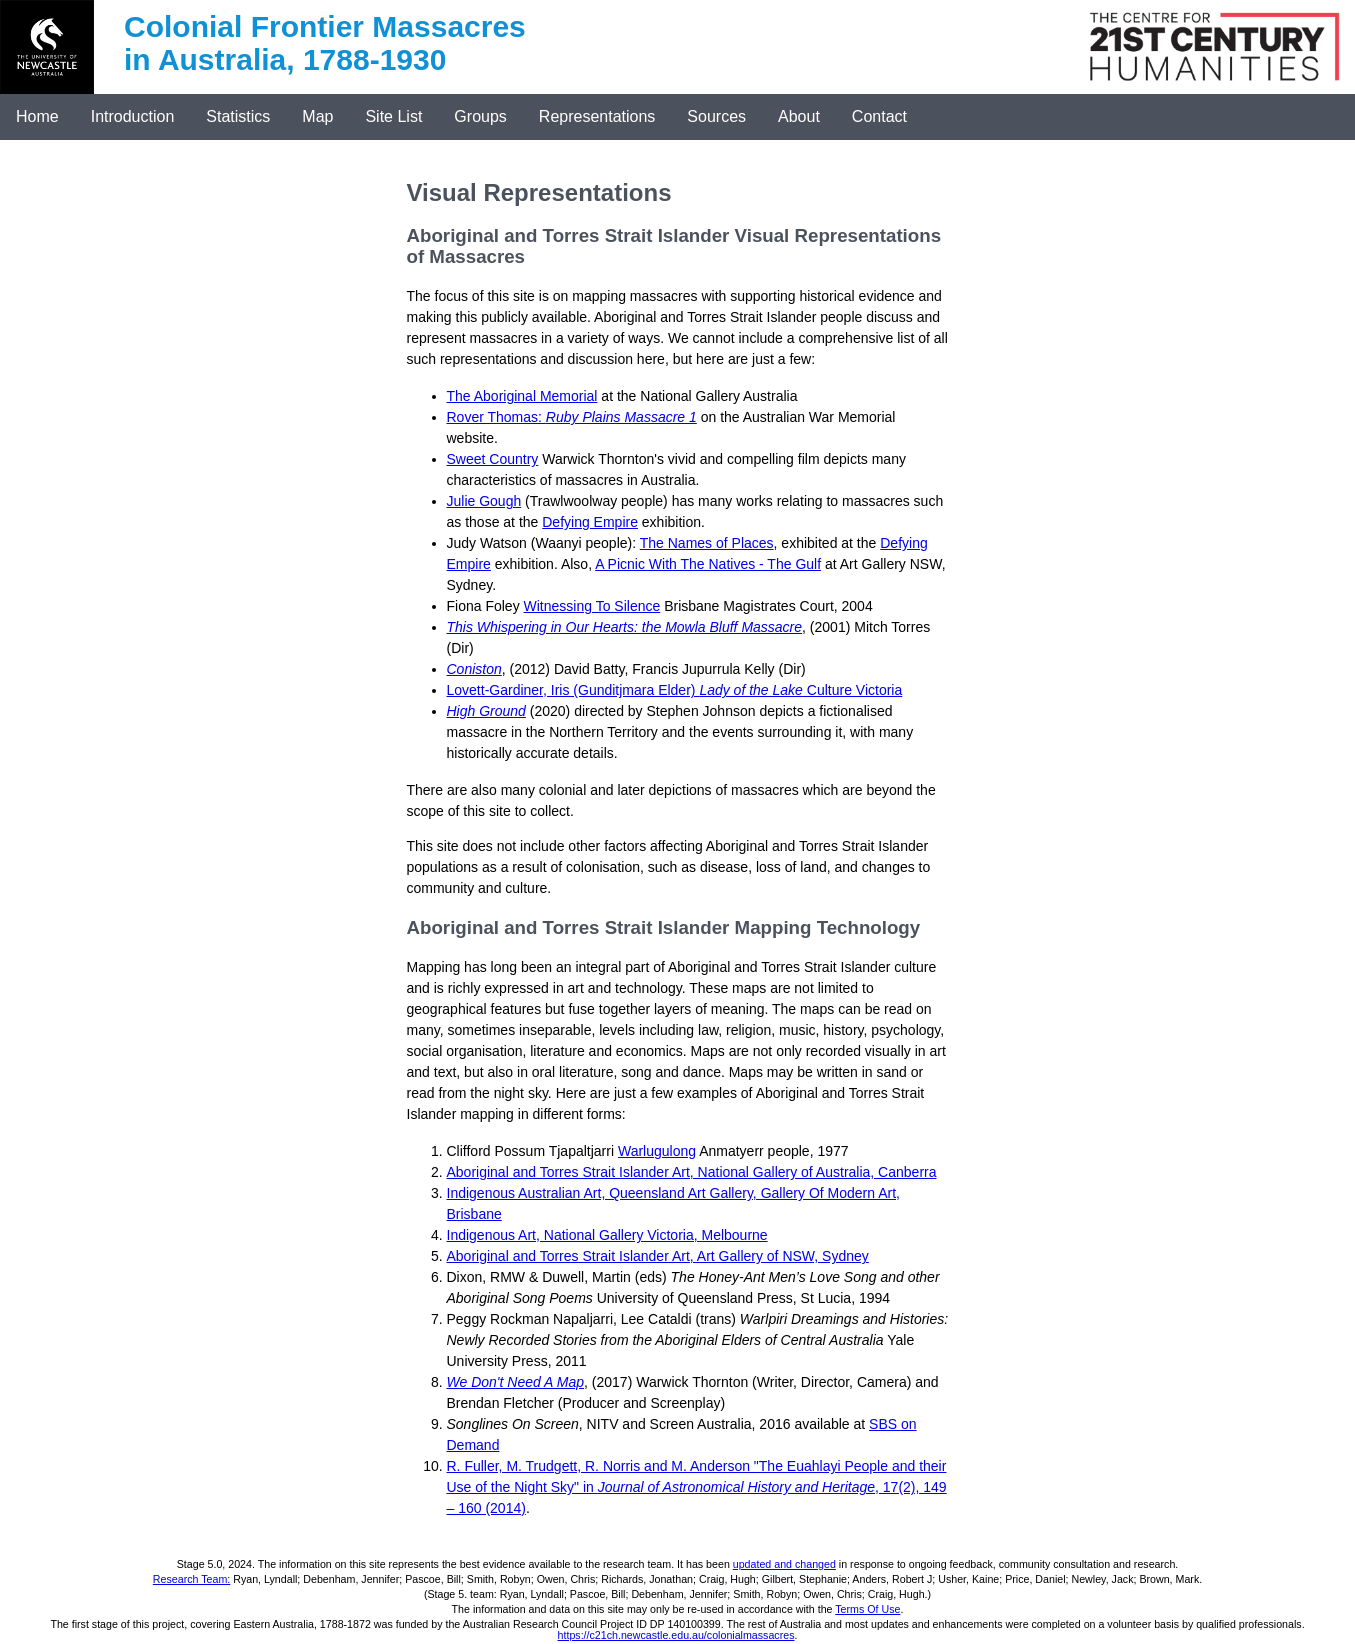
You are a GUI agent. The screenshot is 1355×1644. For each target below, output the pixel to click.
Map (317, 116)
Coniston (474, 669)
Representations (597, 116)
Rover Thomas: (572, 417)
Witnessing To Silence (592, 606)
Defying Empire (590, 522)
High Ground (486, 711)
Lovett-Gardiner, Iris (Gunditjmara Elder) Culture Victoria (675, 690)
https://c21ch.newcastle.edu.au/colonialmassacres (676, 1635)
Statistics (238, 116)
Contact (879, 116)
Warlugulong (657, 1151)
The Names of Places (707, 543)
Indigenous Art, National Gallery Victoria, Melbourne (607, 1235)
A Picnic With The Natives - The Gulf (708, 564)
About (799, 116)
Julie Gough (484, 501)
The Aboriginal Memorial (522, 396)
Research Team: (191, 1579)
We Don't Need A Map (516, 1382)
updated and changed (784, 1564)
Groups (480, 116)
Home (37, 116)
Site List (393, 116)
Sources (716, 116)
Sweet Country (493, 459)
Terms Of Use (867, 1609)
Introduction (133, 116)
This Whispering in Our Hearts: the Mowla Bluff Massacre (625, 627)
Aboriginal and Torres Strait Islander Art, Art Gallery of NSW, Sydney (658, 1256)
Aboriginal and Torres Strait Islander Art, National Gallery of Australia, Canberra (692, 1172)
